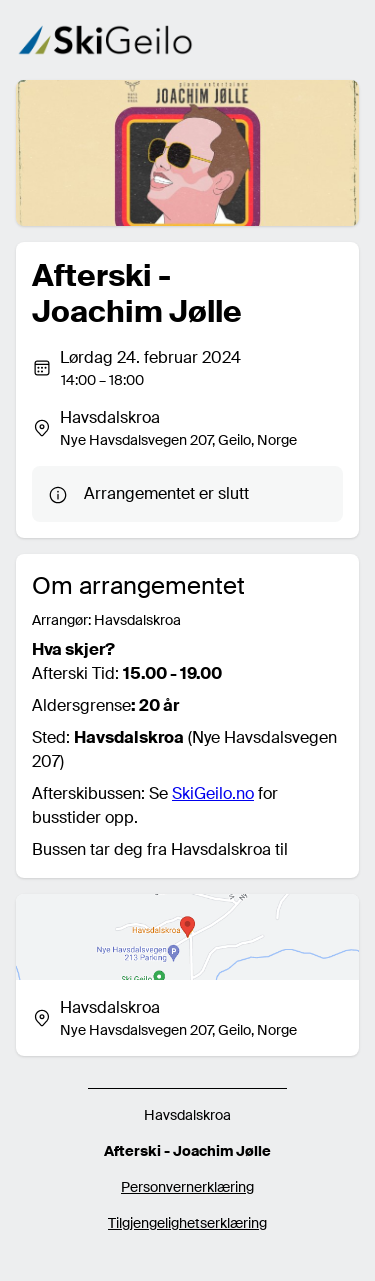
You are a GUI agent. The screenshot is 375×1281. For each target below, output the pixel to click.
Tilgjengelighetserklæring (187, 1223)
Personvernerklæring (187, 1187)
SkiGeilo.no (213, 793)
